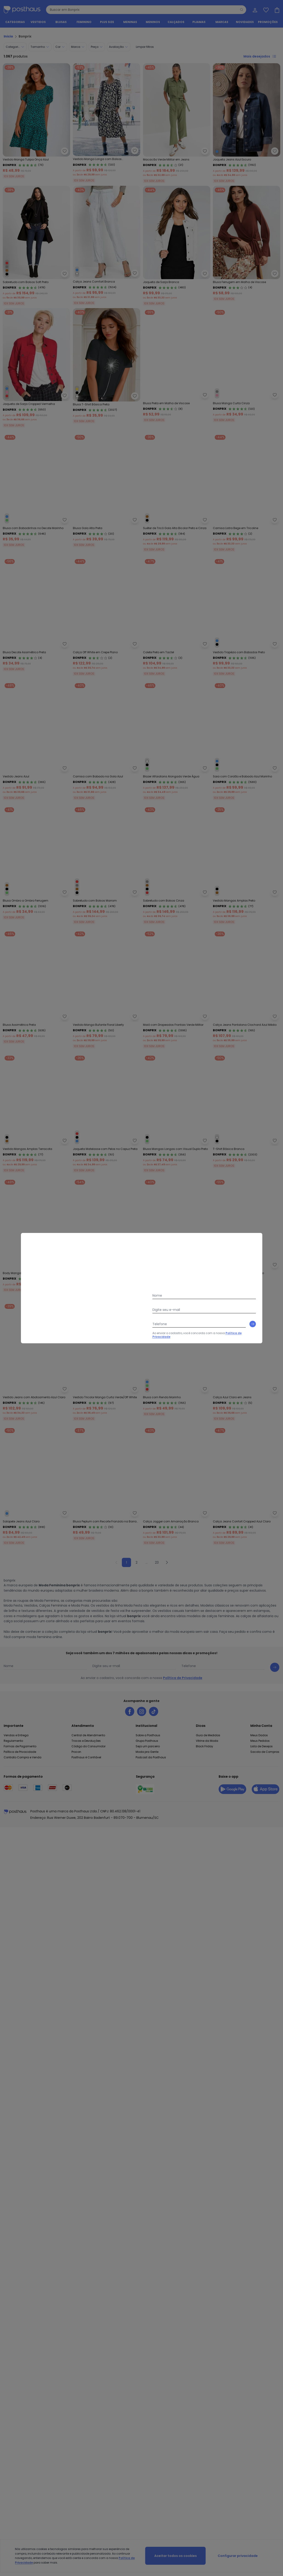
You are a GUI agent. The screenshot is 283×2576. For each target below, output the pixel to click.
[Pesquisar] (241, 9)
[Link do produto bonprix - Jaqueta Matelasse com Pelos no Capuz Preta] (106, 1859)
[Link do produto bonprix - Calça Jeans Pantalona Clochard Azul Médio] (106, 1735)
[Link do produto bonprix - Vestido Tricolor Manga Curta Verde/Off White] (106, 2356)
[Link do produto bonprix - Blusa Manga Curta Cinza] (106, 490)
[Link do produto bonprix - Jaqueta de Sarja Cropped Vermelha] (36, 368)
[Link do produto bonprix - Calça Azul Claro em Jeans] (106, 2480)
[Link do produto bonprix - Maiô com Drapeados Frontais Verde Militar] (36, 1735)
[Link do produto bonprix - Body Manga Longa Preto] (36, 2107)
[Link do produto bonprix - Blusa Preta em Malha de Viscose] (36, 490)
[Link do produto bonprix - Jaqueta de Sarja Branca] (176, 246)
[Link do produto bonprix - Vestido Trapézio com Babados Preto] (106, 985)
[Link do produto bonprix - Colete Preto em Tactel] (36, 985)
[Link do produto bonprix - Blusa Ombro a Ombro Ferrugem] (36, 1360)
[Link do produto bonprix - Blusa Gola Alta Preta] (106, 611)
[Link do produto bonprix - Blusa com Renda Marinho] (36, 2480)
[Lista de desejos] (265, 9)
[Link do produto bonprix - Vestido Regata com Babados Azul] (36, 2231)
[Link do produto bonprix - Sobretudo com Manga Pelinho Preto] (106, 2231)
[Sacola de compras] (276, 9)
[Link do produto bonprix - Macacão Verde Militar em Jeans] (176, 123)
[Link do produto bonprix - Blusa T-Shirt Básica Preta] (106, 368)
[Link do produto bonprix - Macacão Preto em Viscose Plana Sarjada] (106, 2107)
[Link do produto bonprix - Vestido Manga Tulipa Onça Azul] (36, 123)
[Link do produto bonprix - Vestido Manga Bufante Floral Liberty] (106, 1611)
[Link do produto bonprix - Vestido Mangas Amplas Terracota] (36, 1859)
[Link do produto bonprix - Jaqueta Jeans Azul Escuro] (246, 123)
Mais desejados (260, 56)
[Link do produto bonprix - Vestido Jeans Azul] (36, 1110)
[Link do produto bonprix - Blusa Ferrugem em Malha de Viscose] (246, 246)
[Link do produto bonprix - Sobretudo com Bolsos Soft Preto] (36, 246)
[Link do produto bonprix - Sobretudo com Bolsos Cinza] (36, 1485)
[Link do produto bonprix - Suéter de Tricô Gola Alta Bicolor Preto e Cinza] (36, 734)
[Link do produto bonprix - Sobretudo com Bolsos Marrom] (106, 1360)
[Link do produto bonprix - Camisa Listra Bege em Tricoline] (106, 734)
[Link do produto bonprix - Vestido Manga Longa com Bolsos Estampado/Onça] (106, 123)
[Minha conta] (254, 9)
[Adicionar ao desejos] (64, 151)
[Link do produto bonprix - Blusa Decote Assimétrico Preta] (36, 859)
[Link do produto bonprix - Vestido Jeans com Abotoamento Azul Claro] (36, 2356)
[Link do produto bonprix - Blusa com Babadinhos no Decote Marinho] (36, 611)
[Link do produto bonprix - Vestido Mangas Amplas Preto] (106, 1485)
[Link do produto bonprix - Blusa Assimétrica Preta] (36, 1611)
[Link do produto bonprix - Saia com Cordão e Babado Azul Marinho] (106, 1235)
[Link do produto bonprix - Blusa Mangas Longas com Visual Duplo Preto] (36, 1983)
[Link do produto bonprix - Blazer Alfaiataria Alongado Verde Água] (36, 1235)
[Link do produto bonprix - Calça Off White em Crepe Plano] (106, 859)
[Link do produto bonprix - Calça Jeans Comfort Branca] (106, 246)
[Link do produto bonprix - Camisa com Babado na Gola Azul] (106, 1110)
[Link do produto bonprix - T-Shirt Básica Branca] (106, 1983)
